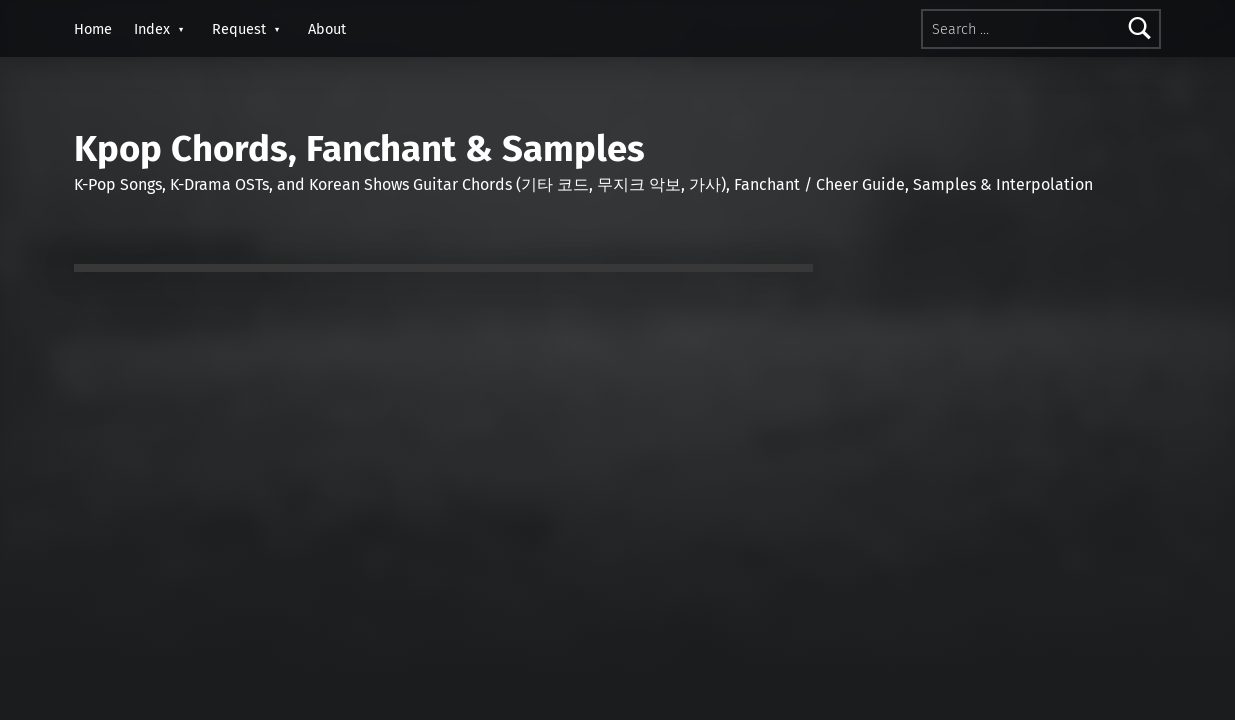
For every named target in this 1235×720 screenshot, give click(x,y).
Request (239, 29)
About (327, 29)
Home (93, 29)
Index (152, 29)
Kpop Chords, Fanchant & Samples (359, 149)
